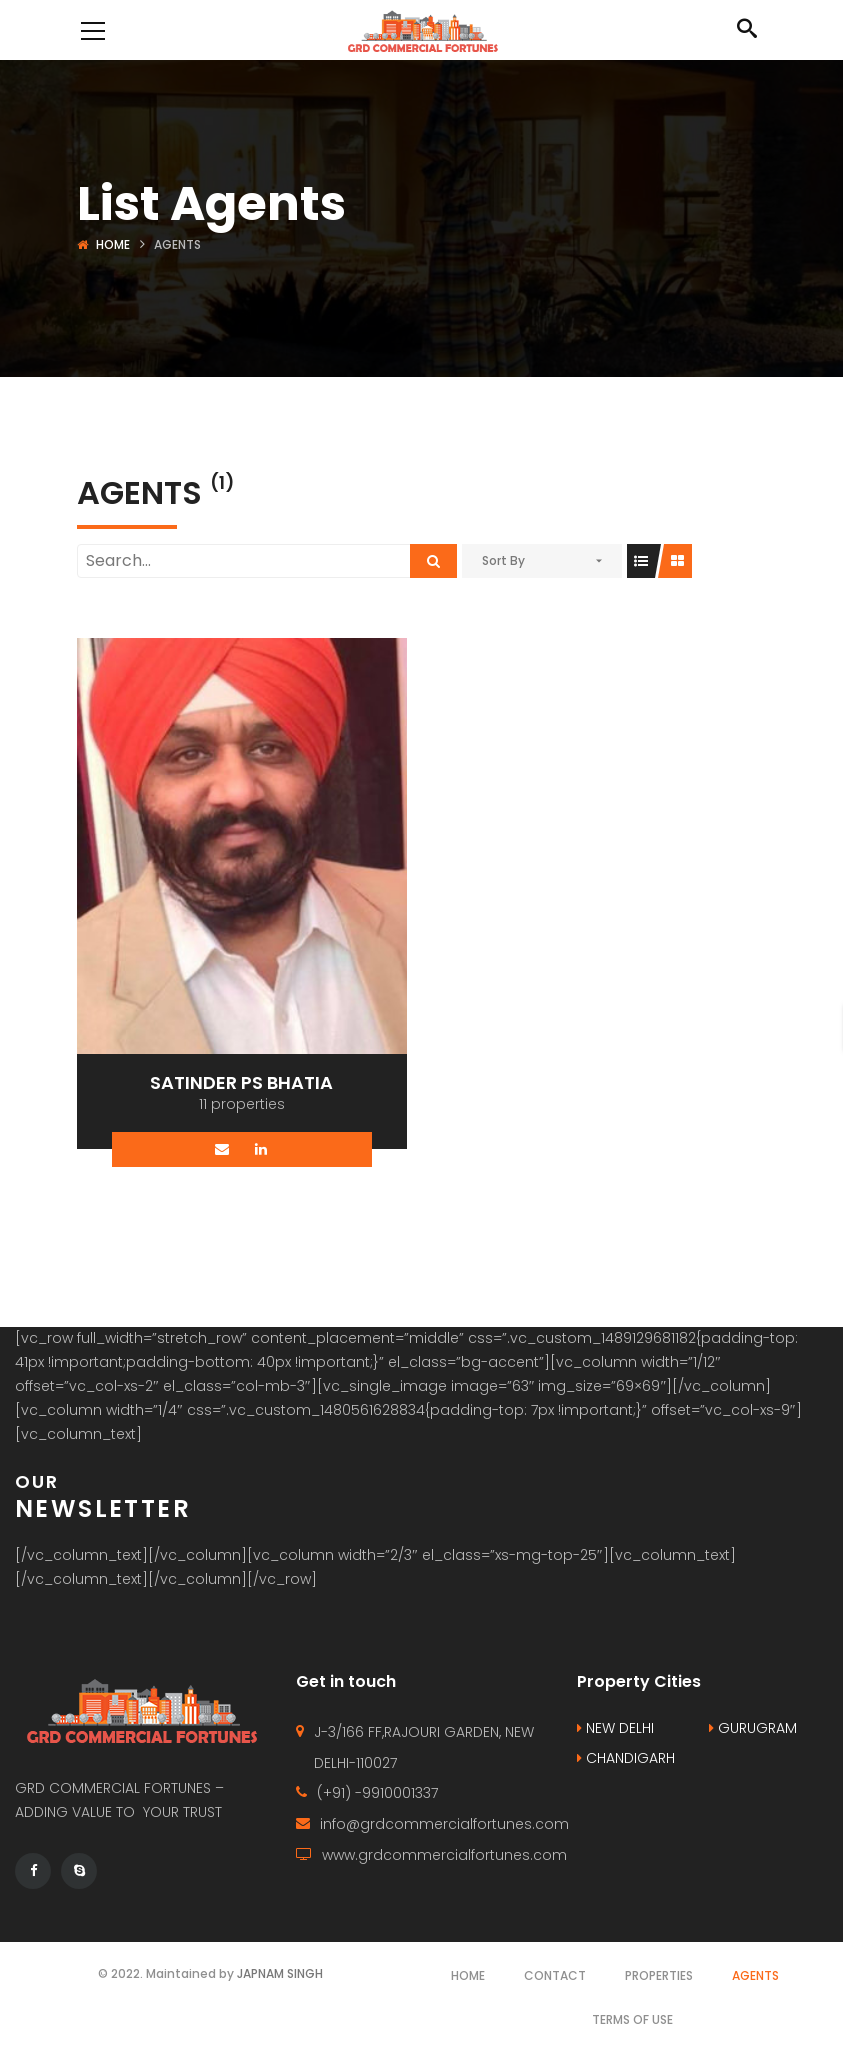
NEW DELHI (615, 1728)
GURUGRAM (753, 1728)
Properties (659, 1975)
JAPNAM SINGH (280, 1973)
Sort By (503, 560)
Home (113, 244)
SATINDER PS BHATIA (241, 1082)
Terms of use (632, 2019)
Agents (755, 1975)
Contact (555, 1975)
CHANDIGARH (626, 1758)
